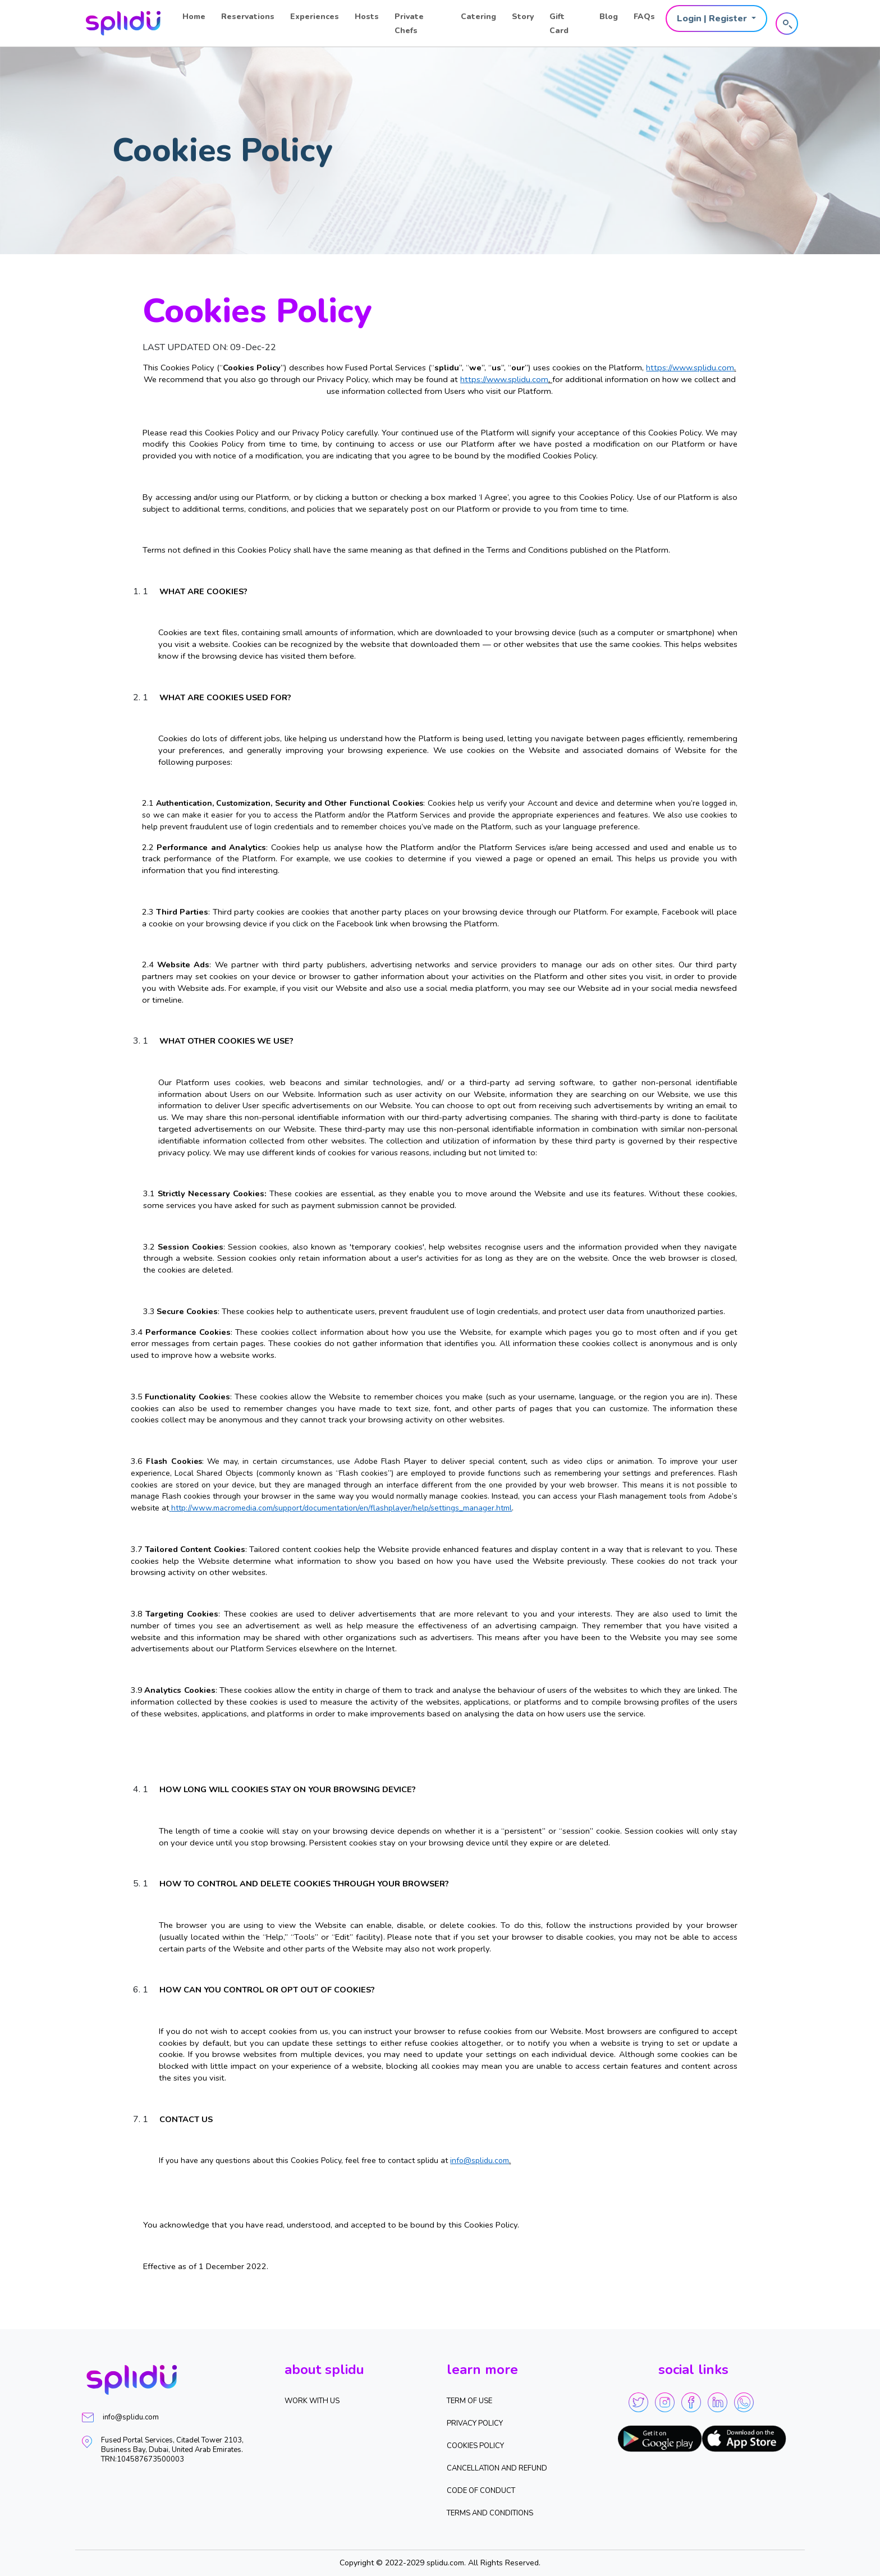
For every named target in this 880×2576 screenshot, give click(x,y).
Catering (478, 16)
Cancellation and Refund (497, 2468)
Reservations (247, 16)
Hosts (367, 16)
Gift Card (559, 23)
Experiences (314, 16)
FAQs (644, 16)
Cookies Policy (475, 2446)
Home (193, 16)
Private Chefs (409, 23)
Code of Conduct (481, 2491)
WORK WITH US (312, 2401)
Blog (608, 16)
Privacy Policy (475, 2423)
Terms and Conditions (490, 2513)
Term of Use (469, 2401)
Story (523, 16)
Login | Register (713, 18)
